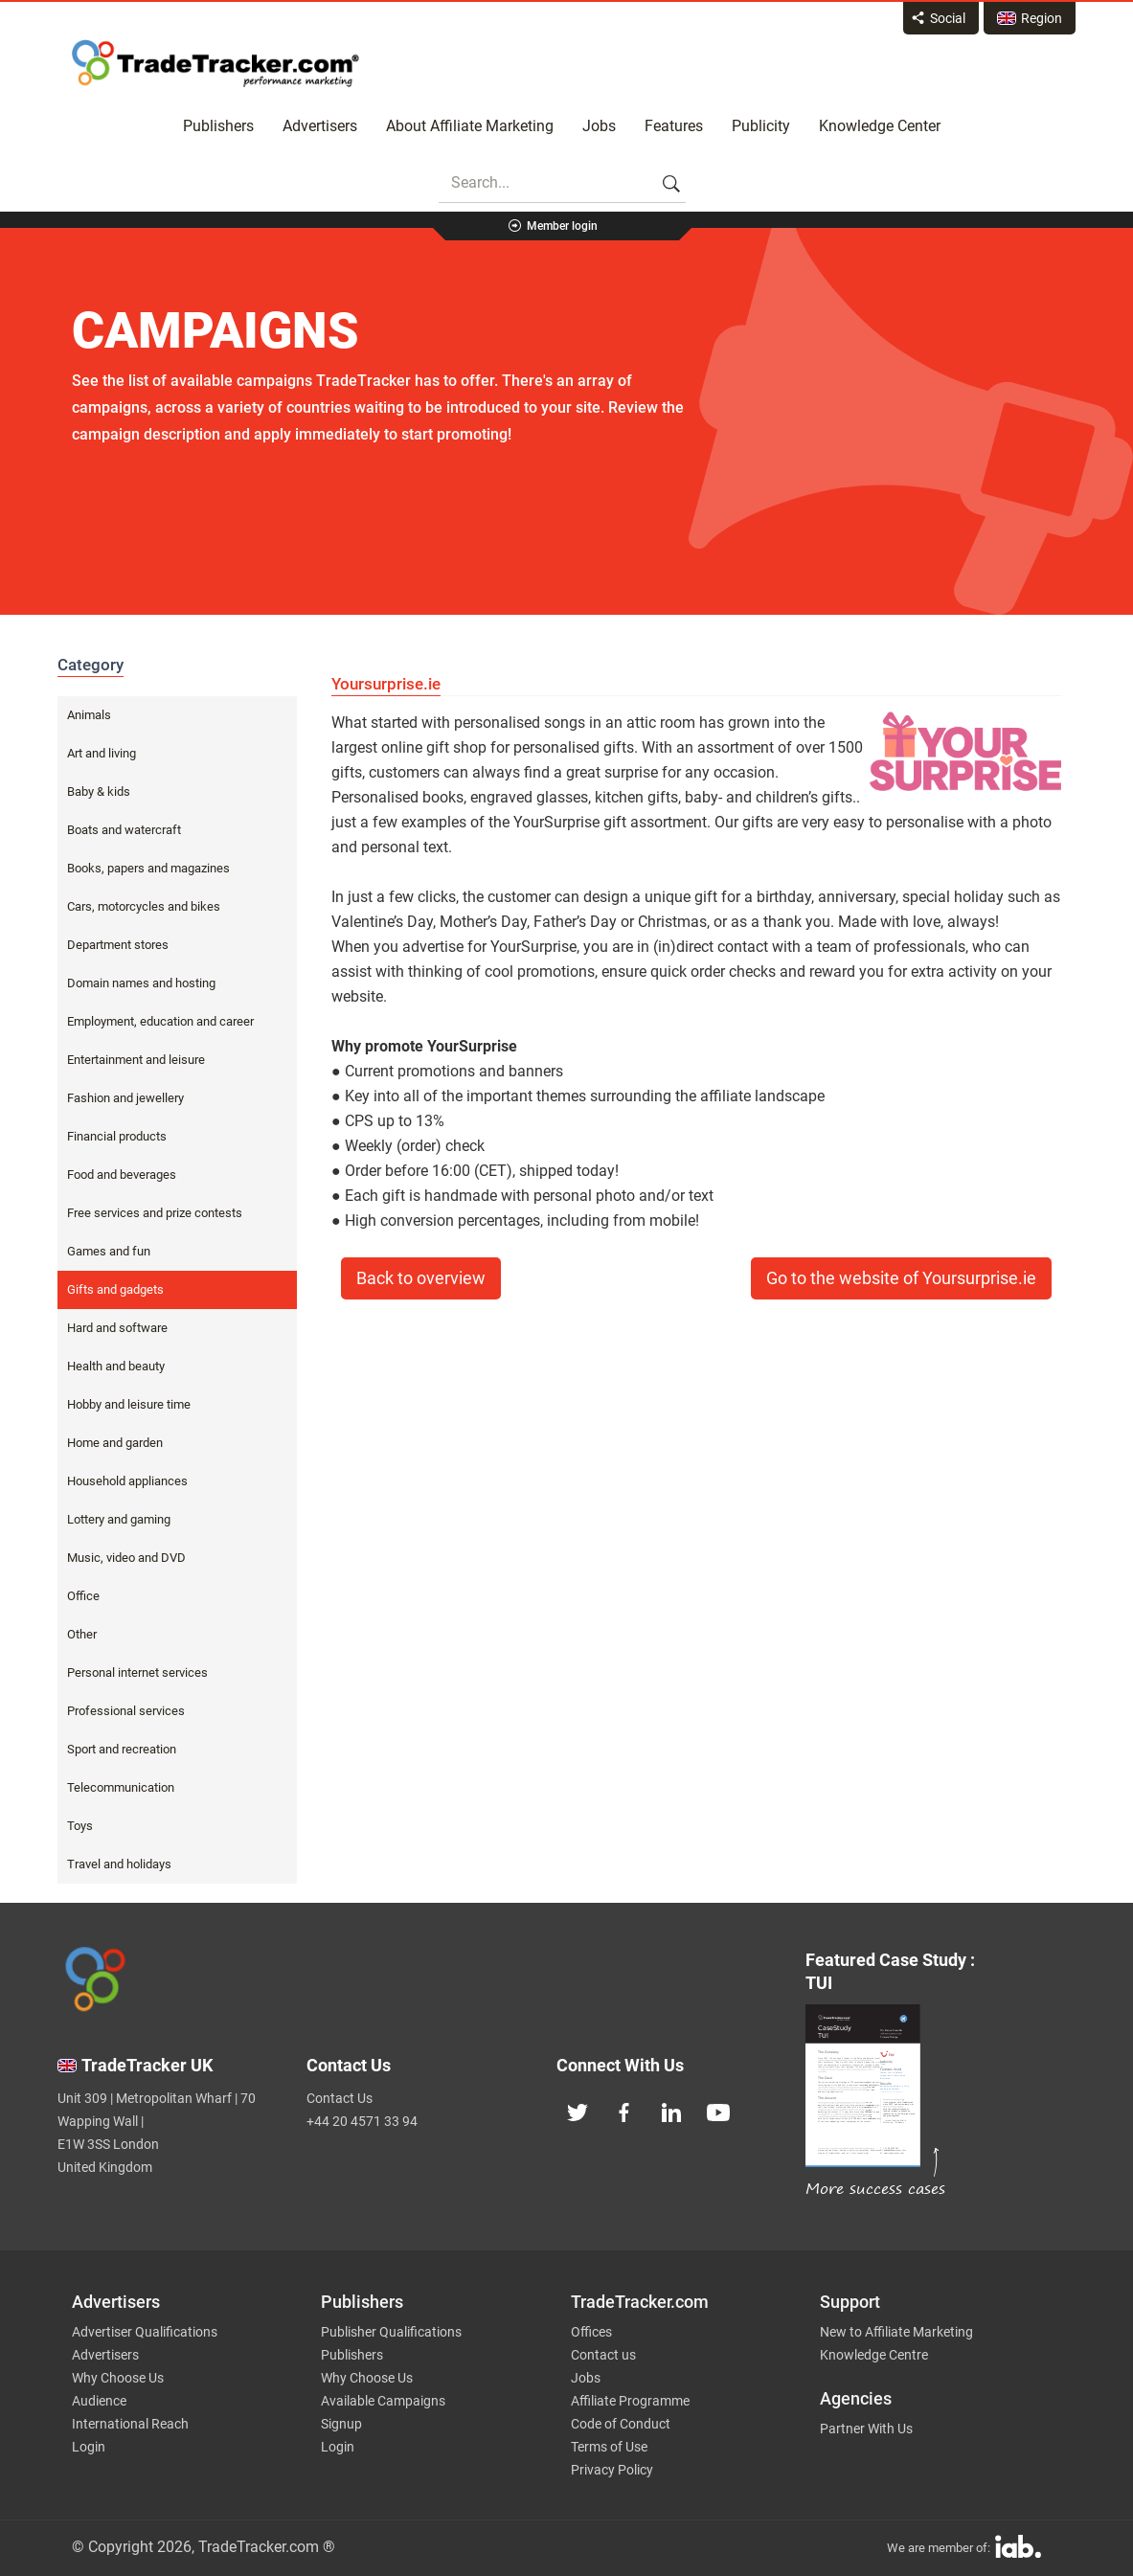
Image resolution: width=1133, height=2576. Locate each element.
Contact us (603, 2354)
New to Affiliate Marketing (896, 2331)
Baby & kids (98, 791)
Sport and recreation (121, 1749)
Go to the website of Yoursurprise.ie (901, 1278)
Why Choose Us (118, 2377)
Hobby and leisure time (129, 1404)
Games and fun (108, 1251)
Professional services (126, 1711)
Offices (591, 2331)
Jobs (599, 126)
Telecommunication (120, 1787)
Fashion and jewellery (125, 1098)
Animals (89, 715)
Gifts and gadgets (115, 1289)
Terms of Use (609, 2446)
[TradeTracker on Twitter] (577, 2110)
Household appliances (127, 1481)
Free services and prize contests (154, 1213)
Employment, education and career (160, 1021)
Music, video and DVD (126, 1557)
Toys (80, 1826)
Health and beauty (116, 1366)
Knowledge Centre (874, 2354)
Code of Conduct (620, 2423)
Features (674, 126)
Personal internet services (137, 1672)
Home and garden (115, 1442)
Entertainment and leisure (136, 1059)
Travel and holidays (119, 1864)
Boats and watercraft (124, 830)
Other (82, 1634)
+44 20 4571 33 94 (362, 2121)
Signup (341, 2423)
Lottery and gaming (118, 1519)
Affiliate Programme (630, 2400)
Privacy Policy (612, 2469)
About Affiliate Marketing (470, 126)
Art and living (101, 753)
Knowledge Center (879, 126)
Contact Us (339, 2098)
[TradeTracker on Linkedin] (671, 2110)
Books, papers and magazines (148, 868)
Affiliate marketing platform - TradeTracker (215, 63)
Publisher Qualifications (391, 2331)
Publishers (218, 126)
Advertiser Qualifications (144, 2331)
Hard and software (117, 1328)
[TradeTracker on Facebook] (624, 2110)
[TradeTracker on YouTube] (718, 2110)
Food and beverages (121, 1174)
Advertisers (320, 126)
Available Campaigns (383, 2400)
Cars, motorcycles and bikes (143, 906)
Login (88, 2446)
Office (83, 1596)
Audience (99, 2400)
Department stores (118, 945)
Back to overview (421, 1278)
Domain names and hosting (141, 983)
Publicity (761, 126)
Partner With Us (866, 2428)
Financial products (117, 1136)
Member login (562, 226)
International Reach (130, 2423)
